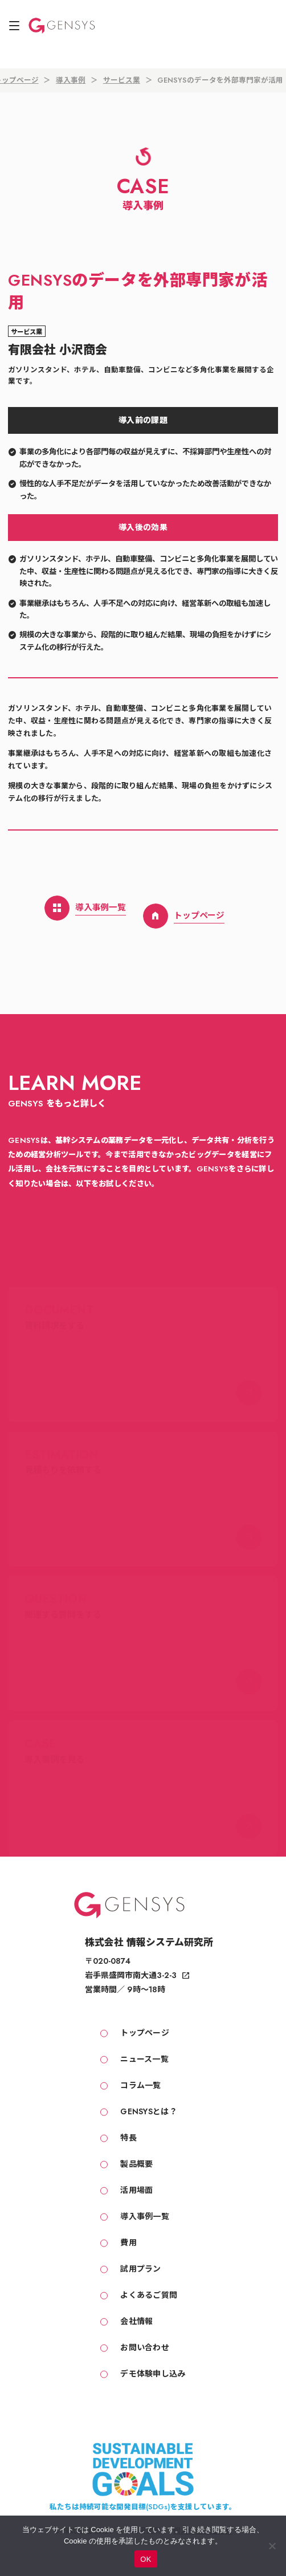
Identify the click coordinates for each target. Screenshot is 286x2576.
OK (145, 2559)
